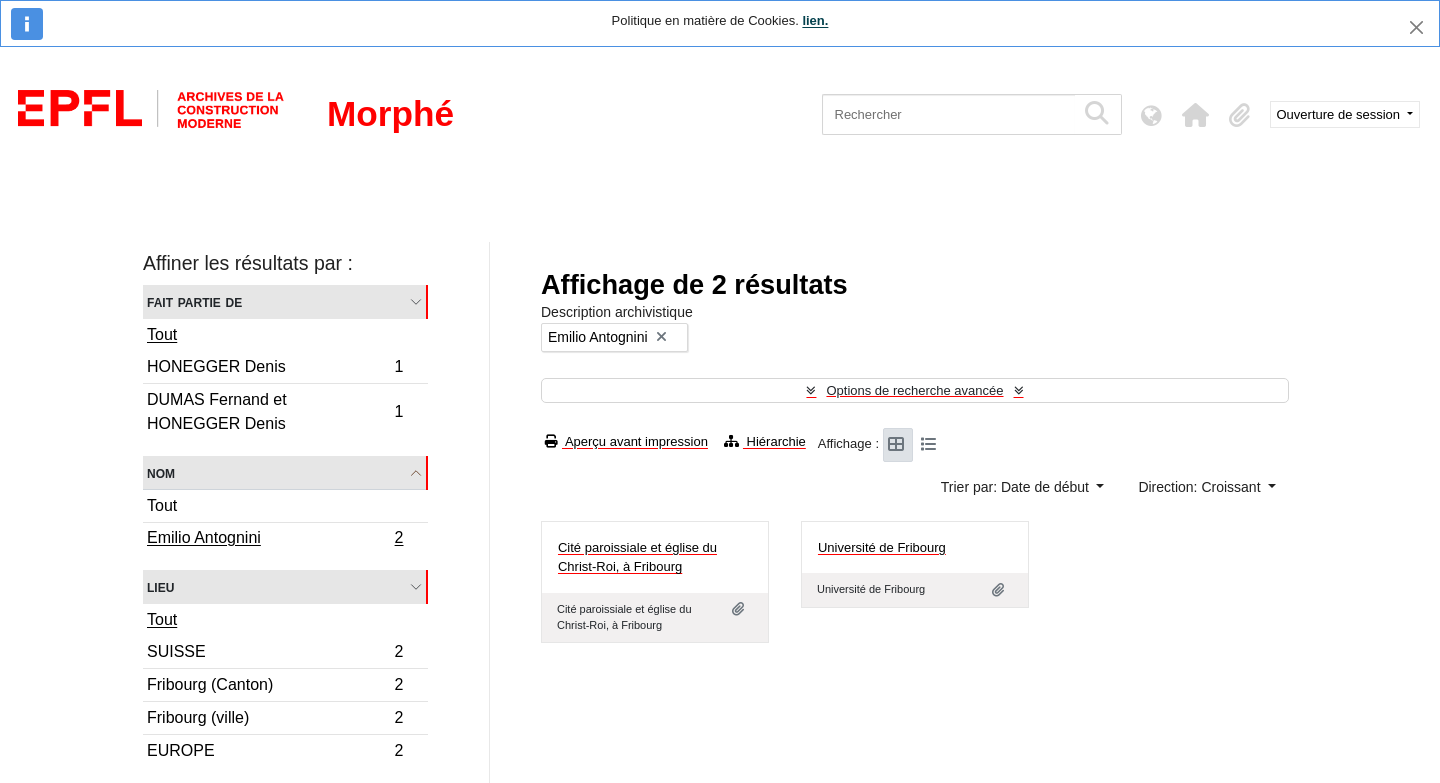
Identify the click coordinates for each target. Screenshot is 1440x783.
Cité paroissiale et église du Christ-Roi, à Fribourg (637, 557)
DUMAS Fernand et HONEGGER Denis (275, 411)
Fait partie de (194, 301)
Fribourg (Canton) (275, 687)
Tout (162, 334)
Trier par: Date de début (1017, 487)
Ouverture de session (1340, 114)
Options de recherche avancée (914, 390)
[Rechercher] (948, 114)
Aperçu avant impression (626, 441)
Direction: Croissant (1201, 487)
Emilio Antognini (275, 540)
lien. (815, 20)
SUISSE (275, 654)
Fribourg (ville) (275, 720)
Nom (161, 472)
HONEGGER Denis (275, 369)
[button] (1196, 115)
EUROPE (275, 753)
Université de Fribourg (882, 547)
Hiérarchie (765, 441)
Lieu (160, 586)
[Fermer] (1416, 27)
